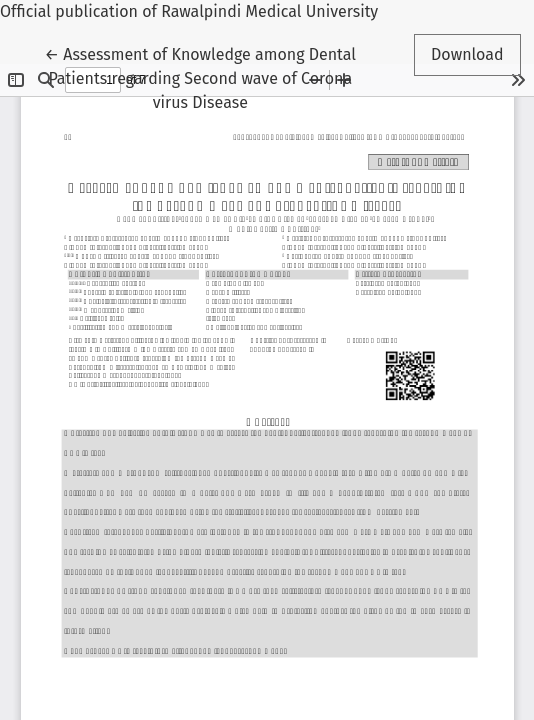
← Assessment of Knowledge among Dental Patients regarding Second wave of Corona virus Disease (200, 77)
